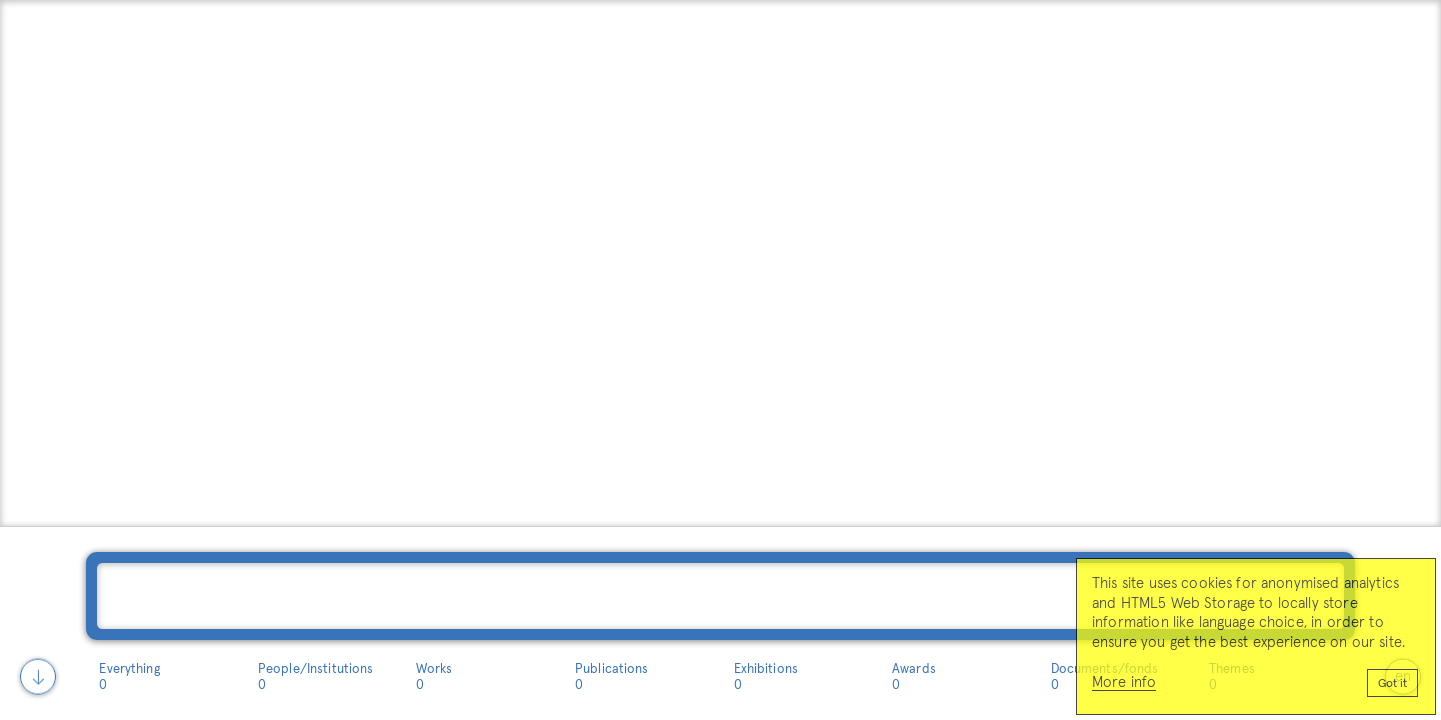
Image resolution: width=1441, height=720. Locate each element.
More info (1124, 682)
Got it (1392, 684)
